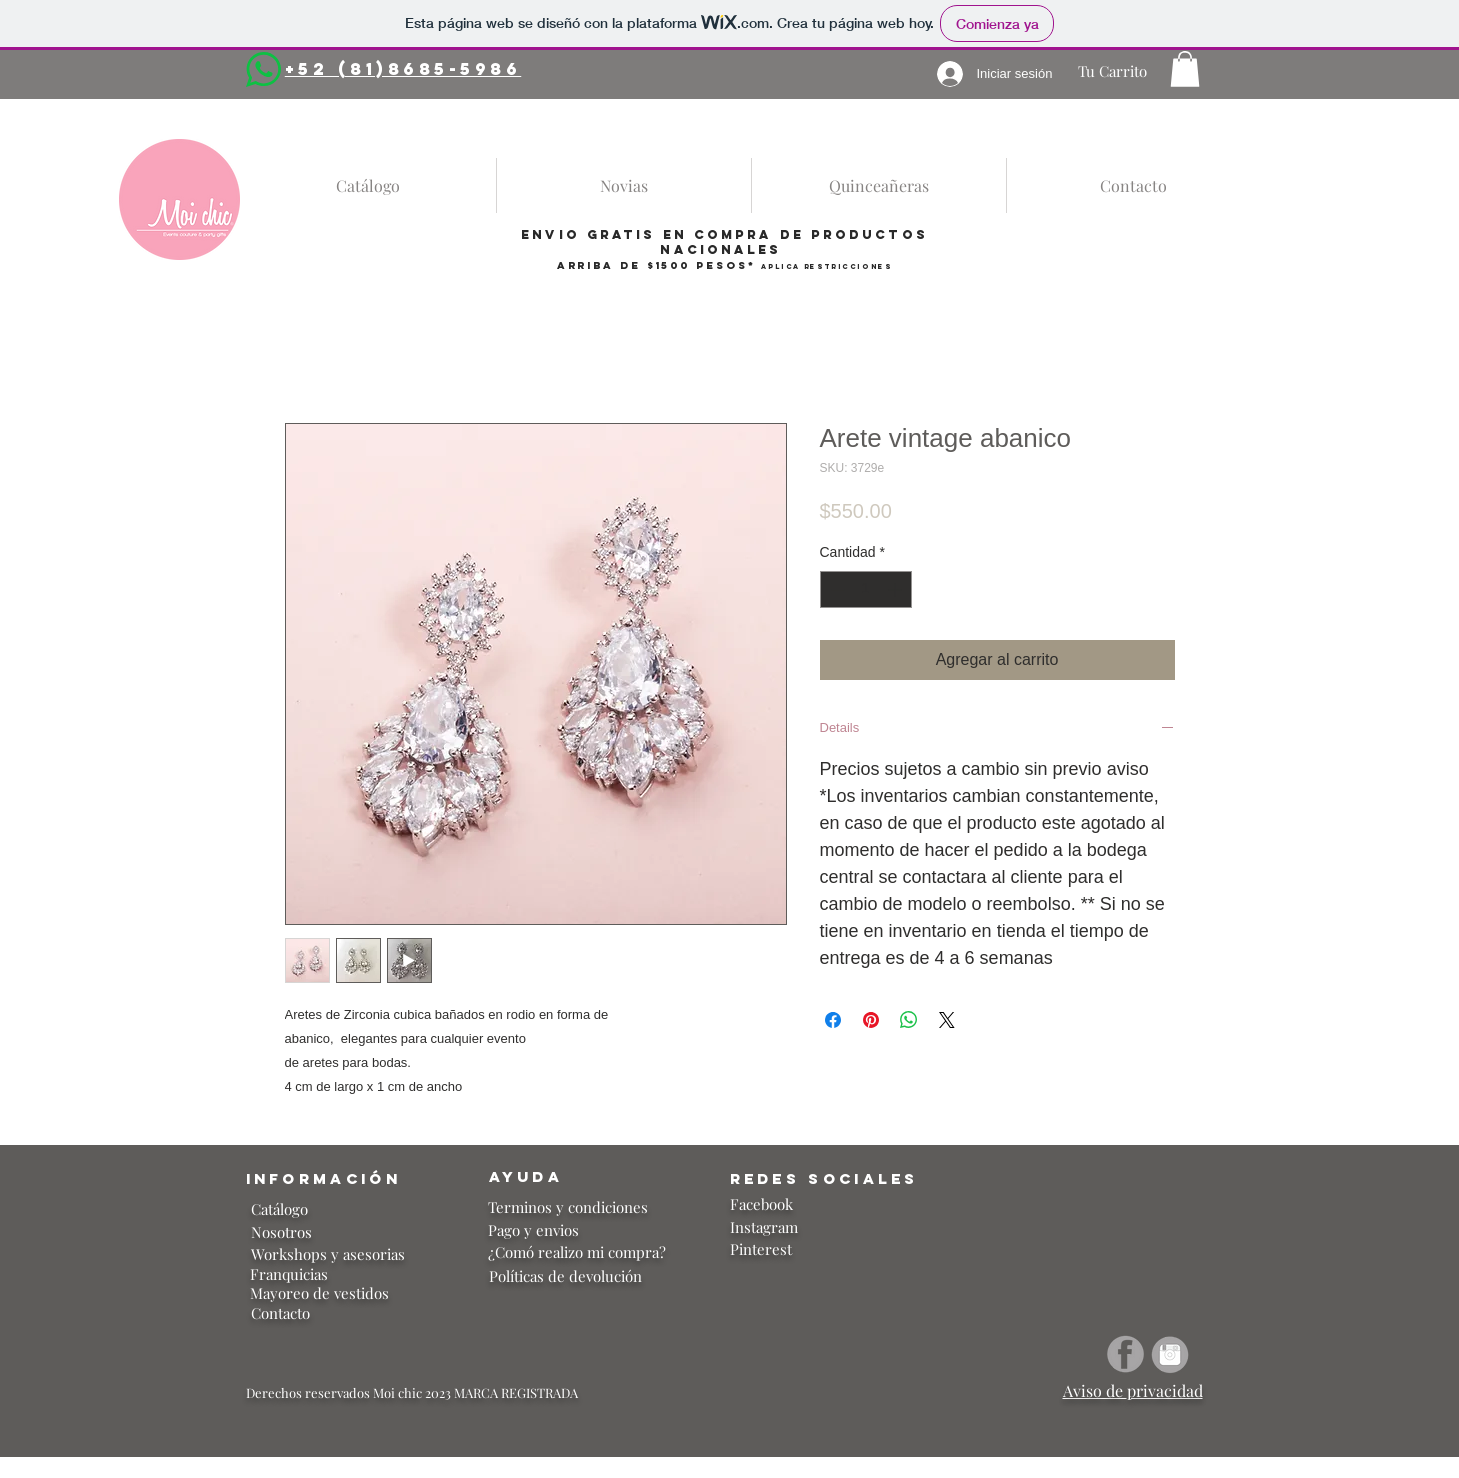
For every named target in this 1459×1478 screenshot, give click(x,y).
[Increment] (896, 589)
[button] (1185, 69)
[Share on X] (947, 1020)
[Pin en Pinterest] (871, 1020)
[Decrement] (835, 589)
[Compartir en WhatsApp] (909, 1020)
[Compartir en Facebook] (833, 1020)
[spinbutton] (866, 589)
